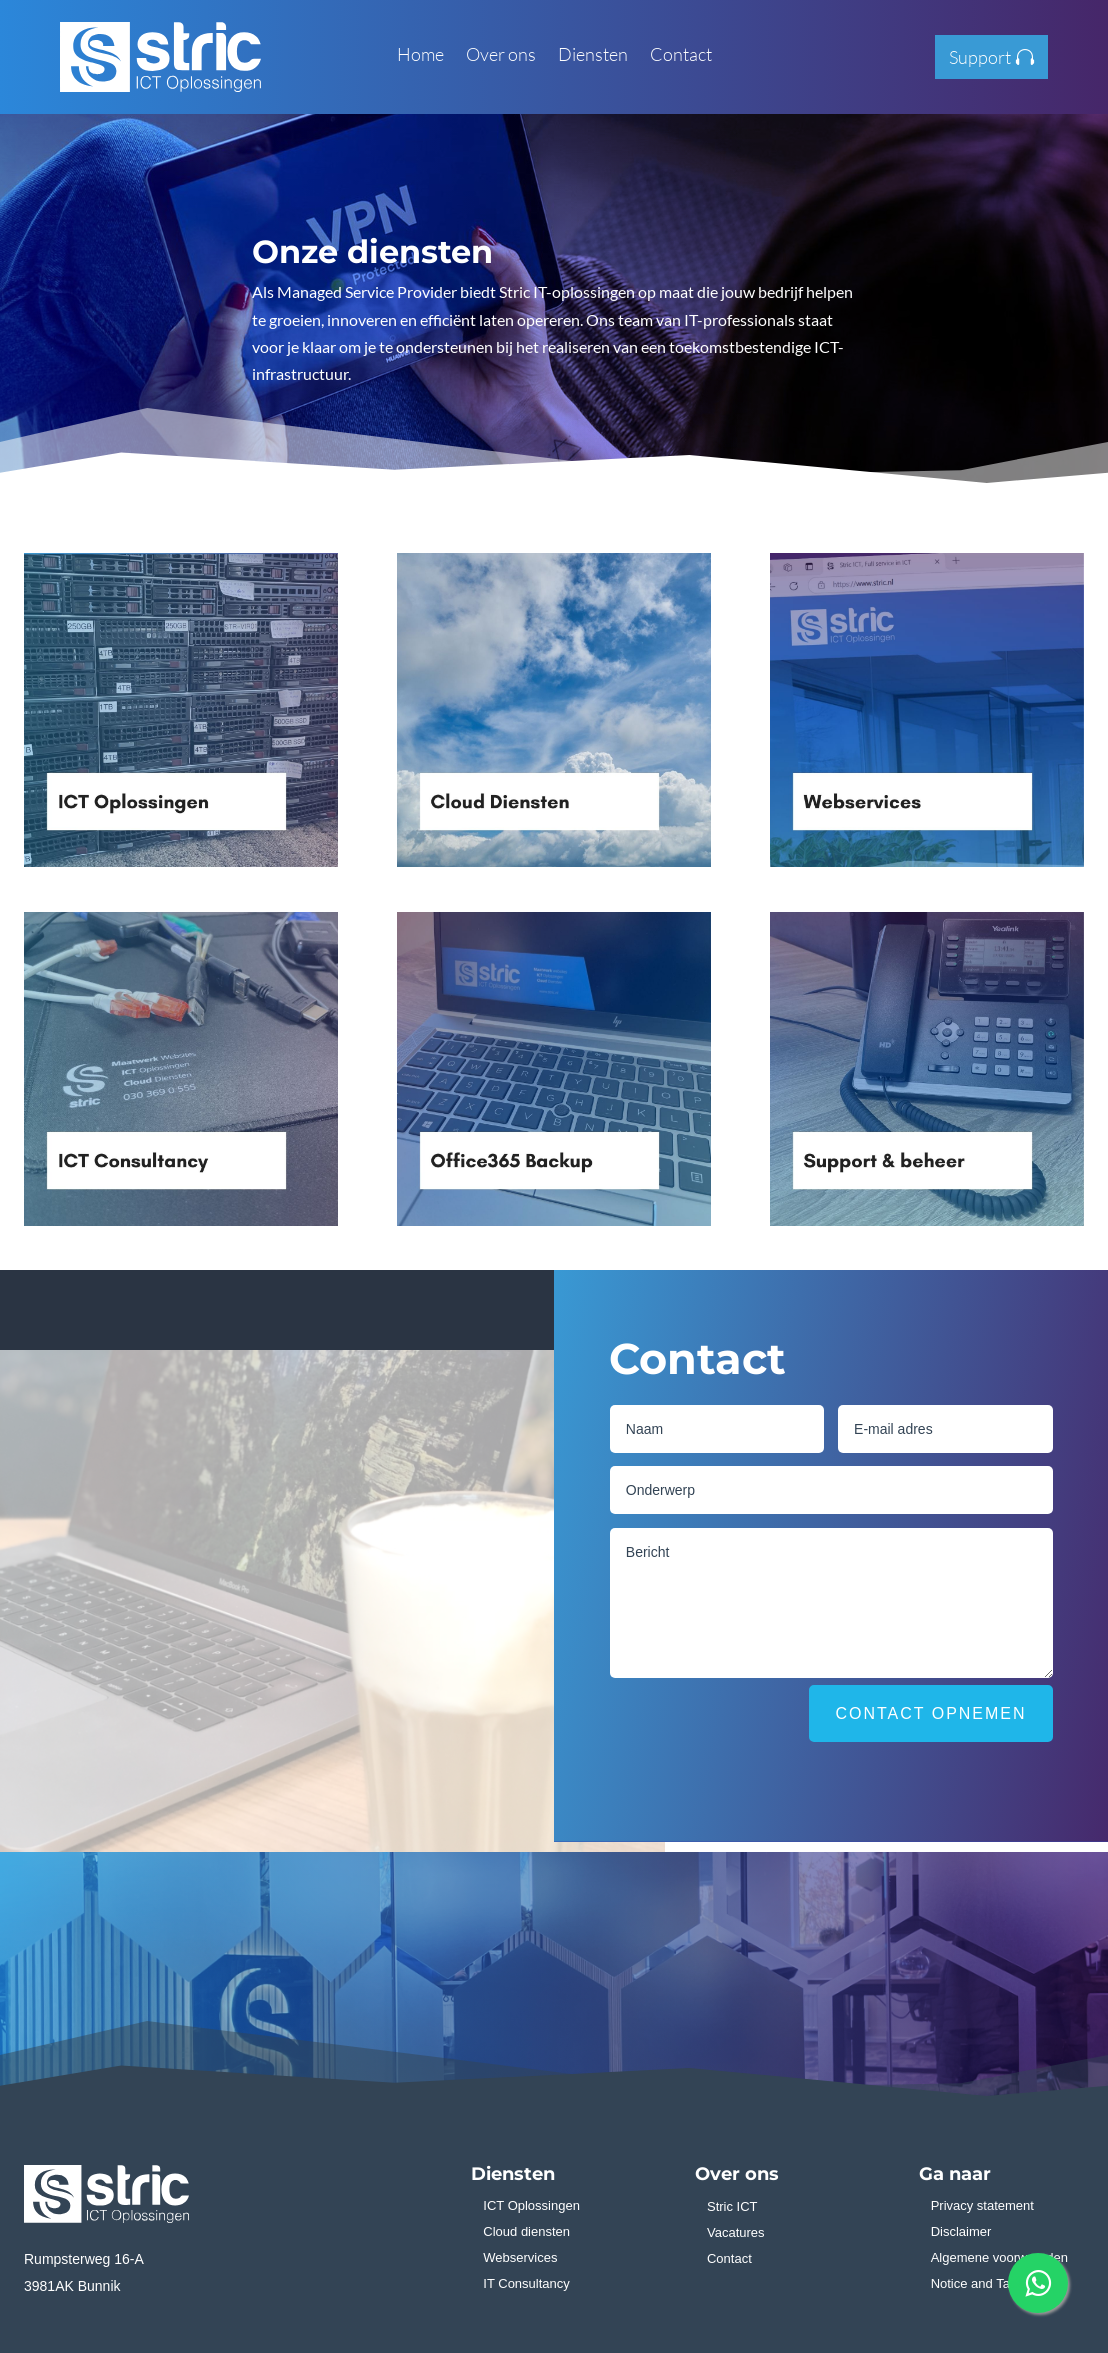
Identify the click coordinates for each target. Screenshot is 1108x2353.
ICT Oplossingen (531, 2205)
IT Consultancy (526, 2283)
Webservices (520, 2257)
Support (980, 57)
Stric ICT (732, 2206)
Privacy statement (982, 2205)
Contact (681, 56)
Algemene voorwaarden (999, 2257)
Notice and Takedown (993, 2283)
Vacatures (736, 2232)
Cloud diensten (526, 2231)
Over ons (501, 56)
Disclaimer (961, 2231)
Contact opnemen (930, 1713)
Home (420, 56)
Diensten (593, 56)
